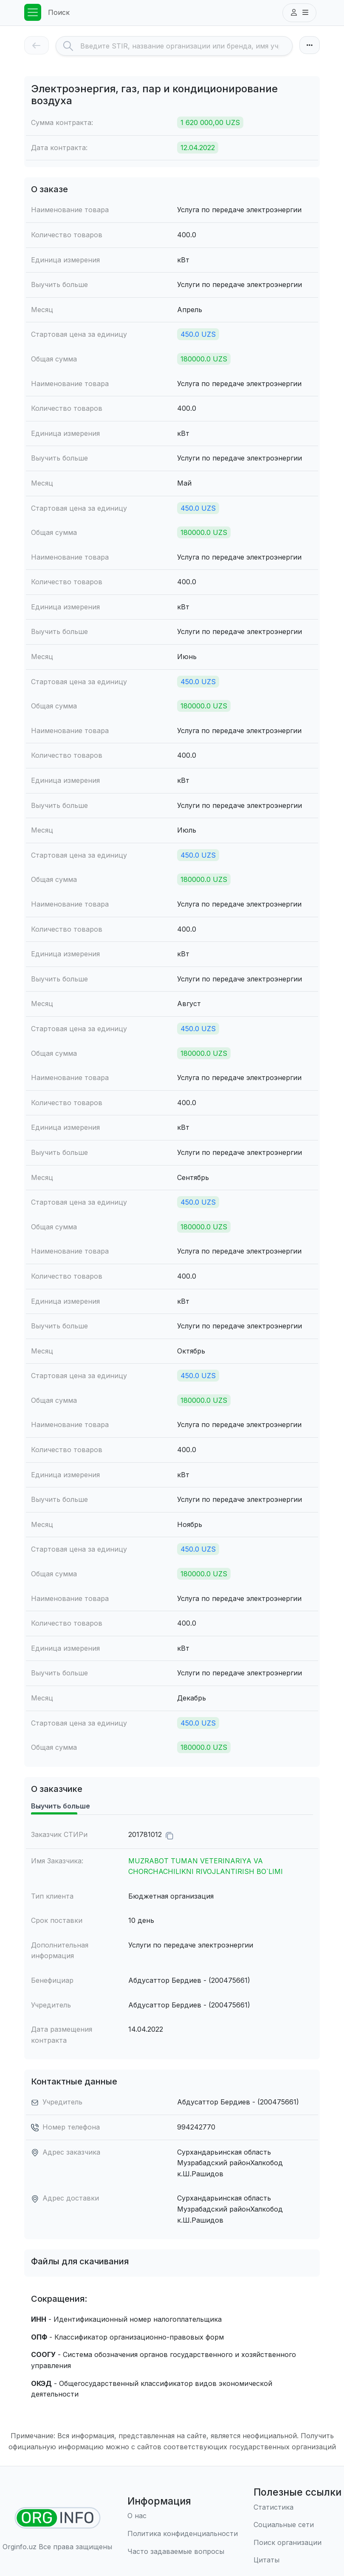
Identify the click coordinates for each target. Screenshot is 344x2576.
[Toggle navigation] (32, 12)
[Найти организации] (57, 2518)
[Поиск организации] (297, 2542)
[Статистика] (297, 2507)
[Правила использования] (182, 2533)
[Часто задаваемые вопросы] (182, 2551)
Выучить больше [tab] (60, 1806)
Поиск (59, 12)
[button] (299, 13)
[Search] (186, 46)
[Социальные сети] (297, 2525)
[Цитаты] (297, 2560)
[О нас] (182, 2516)
